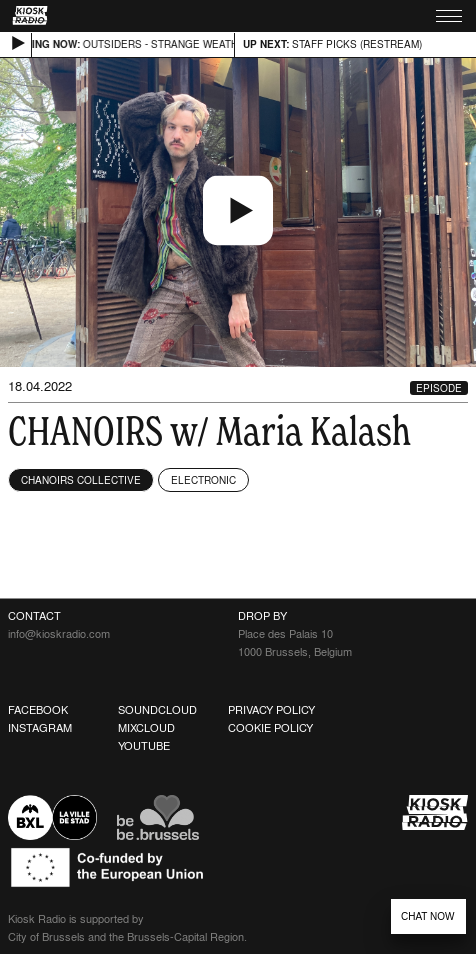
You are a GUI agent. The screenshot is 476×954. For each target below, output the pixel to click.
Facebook (38, 710)
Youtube (144, 746)
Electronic (203, 480)
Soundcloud (157, 710)
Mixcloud (146, 728)
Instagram (40, 728)
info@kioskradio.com (59, 634)
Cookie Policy (270, 728)
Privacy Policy (271, 710)
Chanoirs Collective (81, 480)
